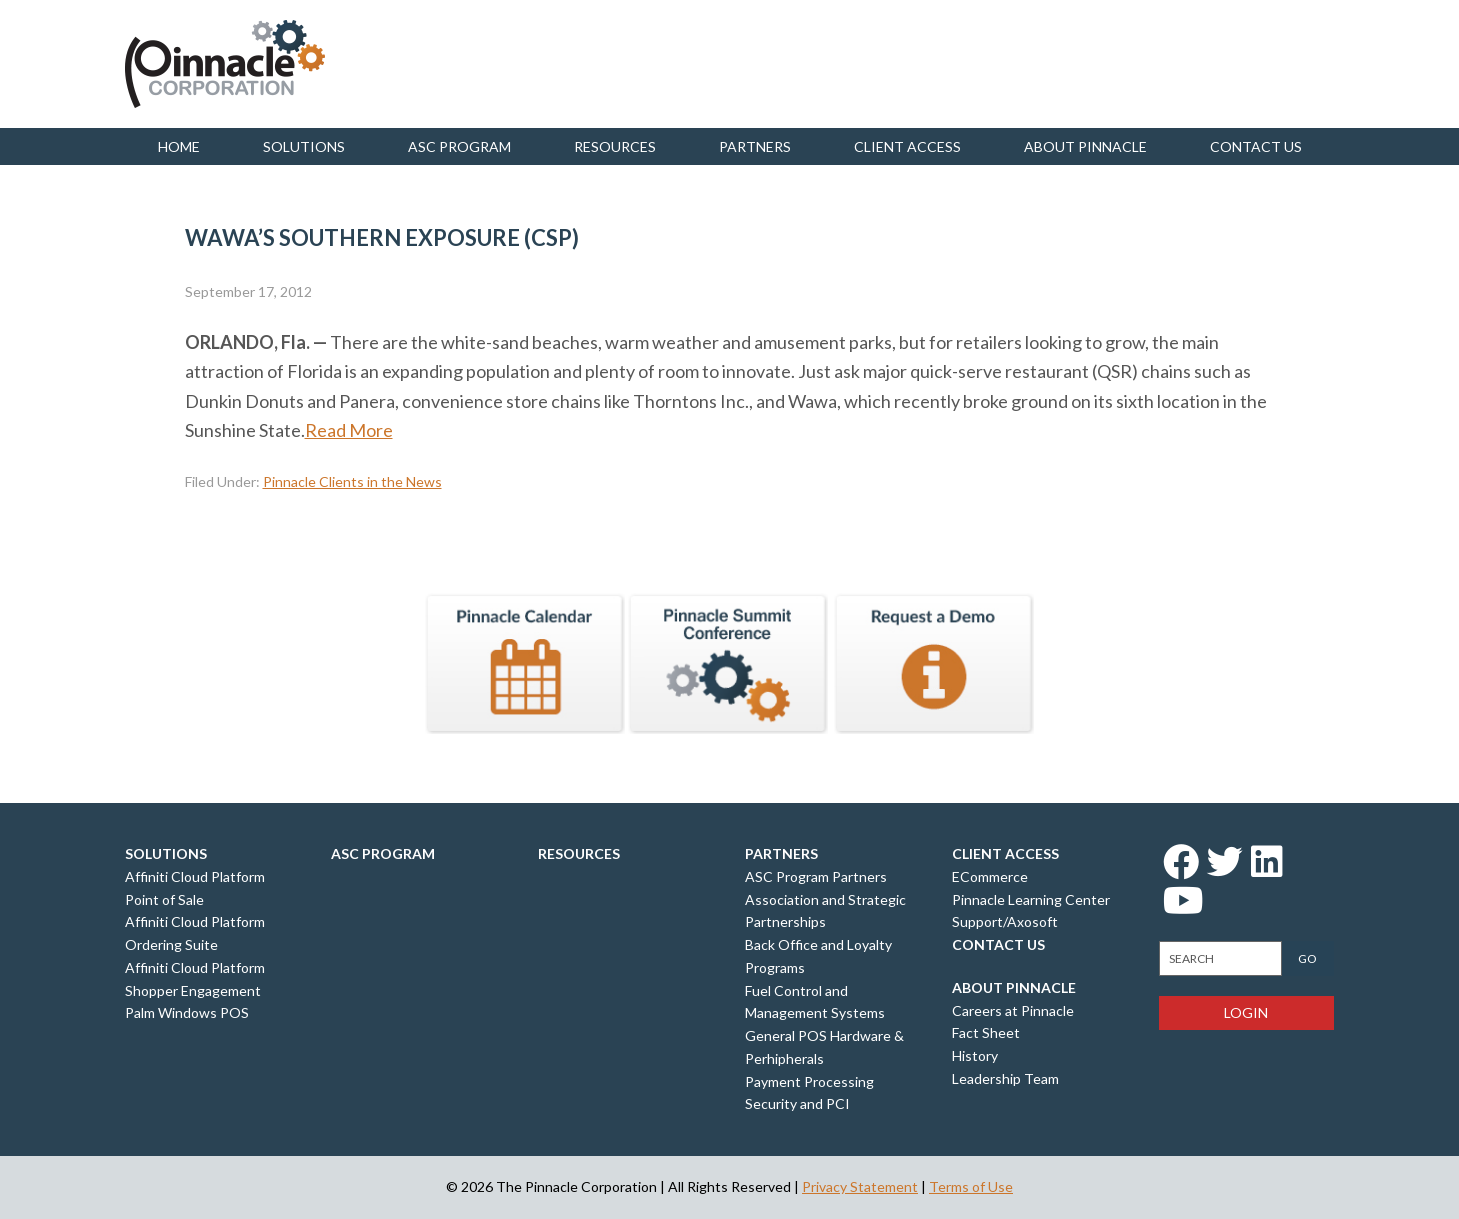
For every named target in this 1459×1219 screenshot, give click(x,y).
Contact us (1256, 146)
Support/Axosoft (1005, 921)
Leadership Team (1005, 1078)
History (975, 1055)
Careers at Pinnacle (1013, 1010)
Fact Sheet (986, 1032)
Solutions (304, 146)
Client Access (907, 146)
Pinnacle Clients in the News (352, 481)
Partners (755, 146)
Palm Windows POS (187, 1012)
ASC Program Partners (816, 876)
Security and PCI (797, 1103)
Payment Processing (809, 1081)
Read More (349, 430)
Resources (615, 146)
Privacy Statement (860, 1186)
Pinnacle (225, 64)
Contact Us (998, 944)
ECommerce (990, 876)
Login (1246, 1012)
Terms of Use (971, 1186)
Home (179, 146)
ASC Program (459, 146)
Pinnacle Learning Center (1031, 899)
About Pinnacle (1085, 146)
